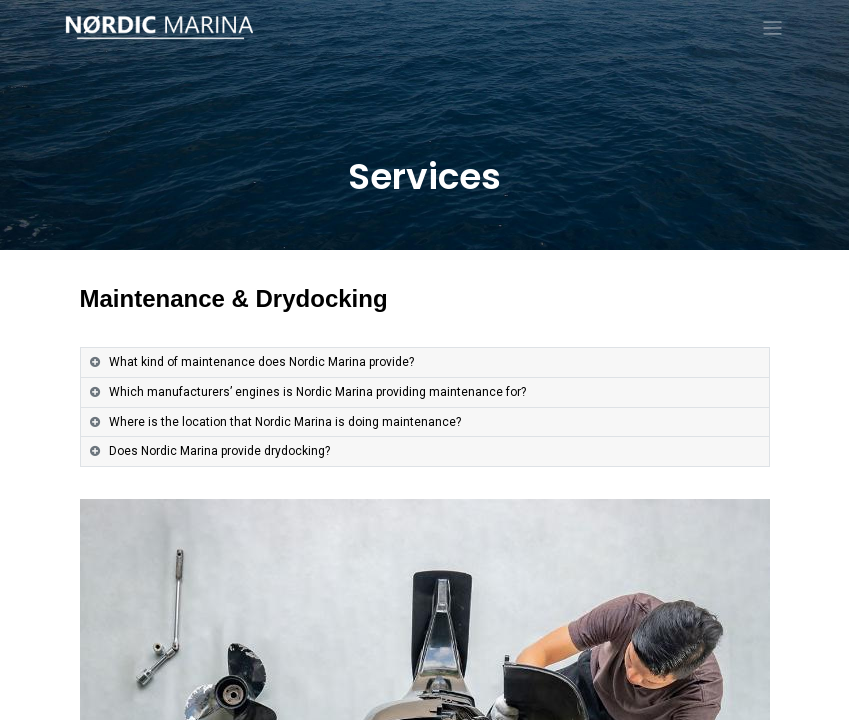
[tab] (425, 363)
